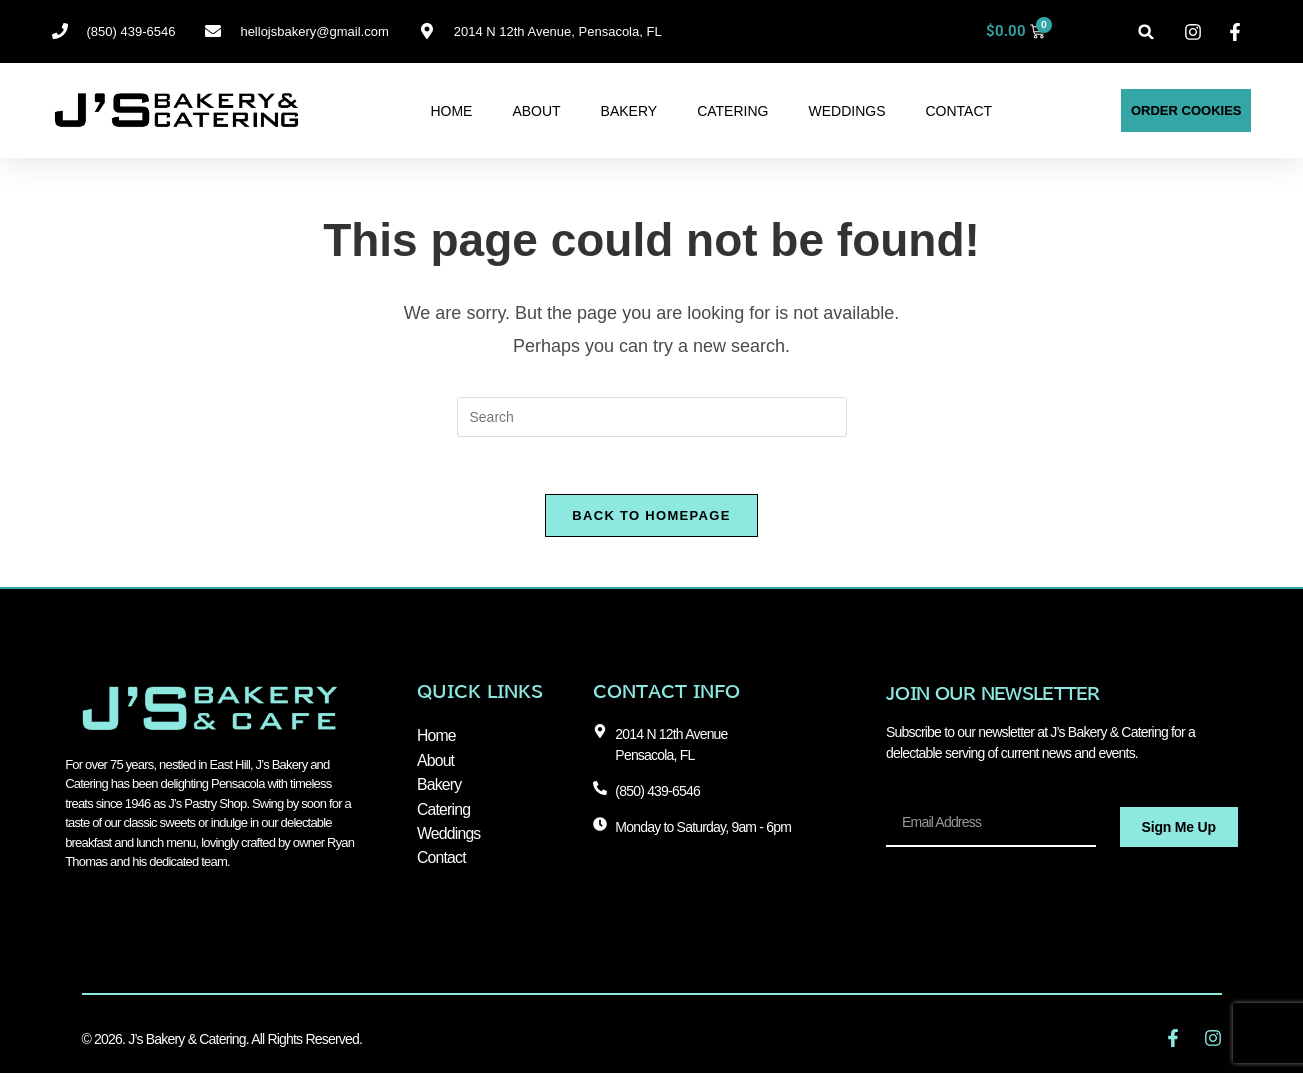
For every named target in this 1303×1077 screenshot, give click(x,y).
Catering (732, 111)
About (536, 111)
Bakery (629, 111)
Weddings (846, 111)
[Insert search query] (652, 417)
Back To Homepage (651, 518)
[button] (1146, 31)
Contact (958, 111)
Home (451, 111)
